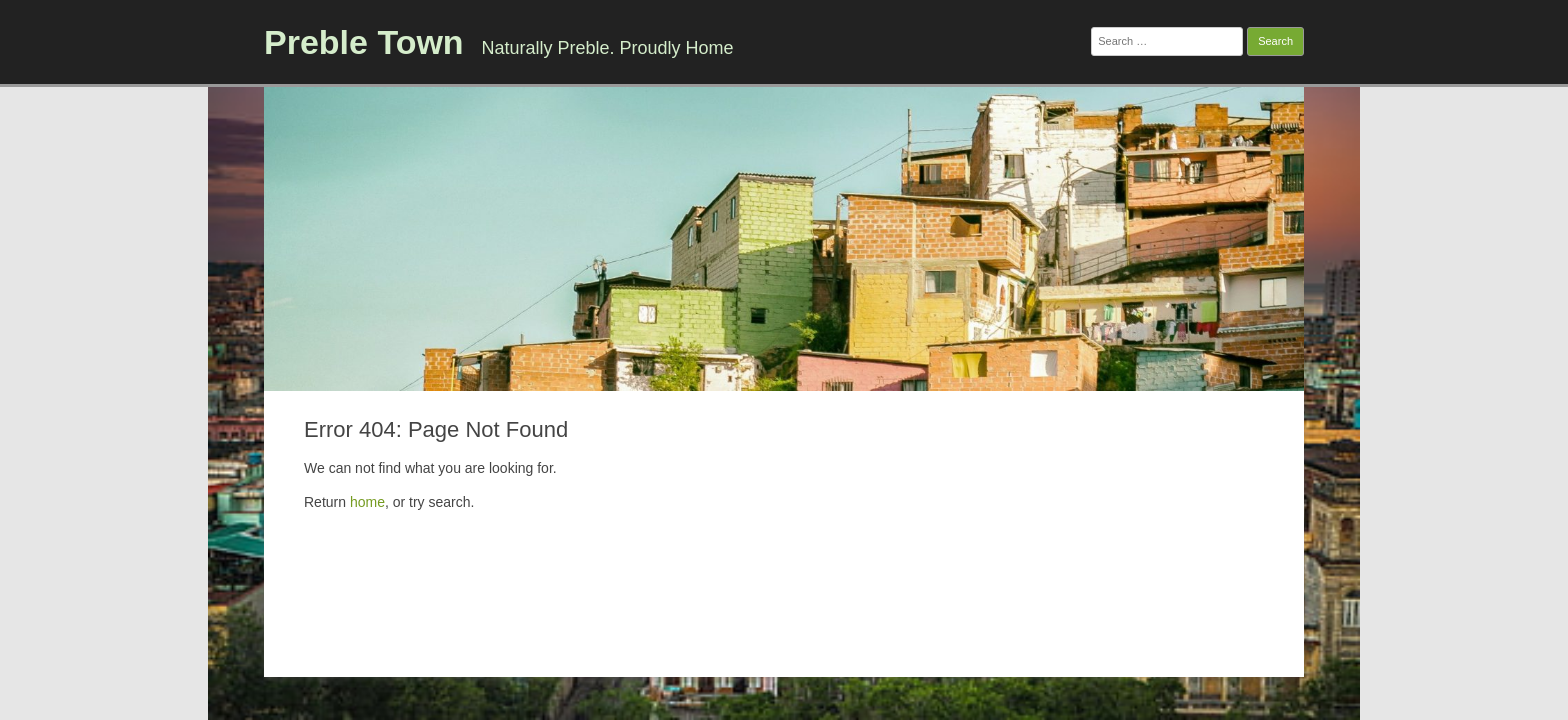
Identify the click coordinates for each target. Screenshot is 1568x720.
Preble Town (364, 42)
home (367, 502)
